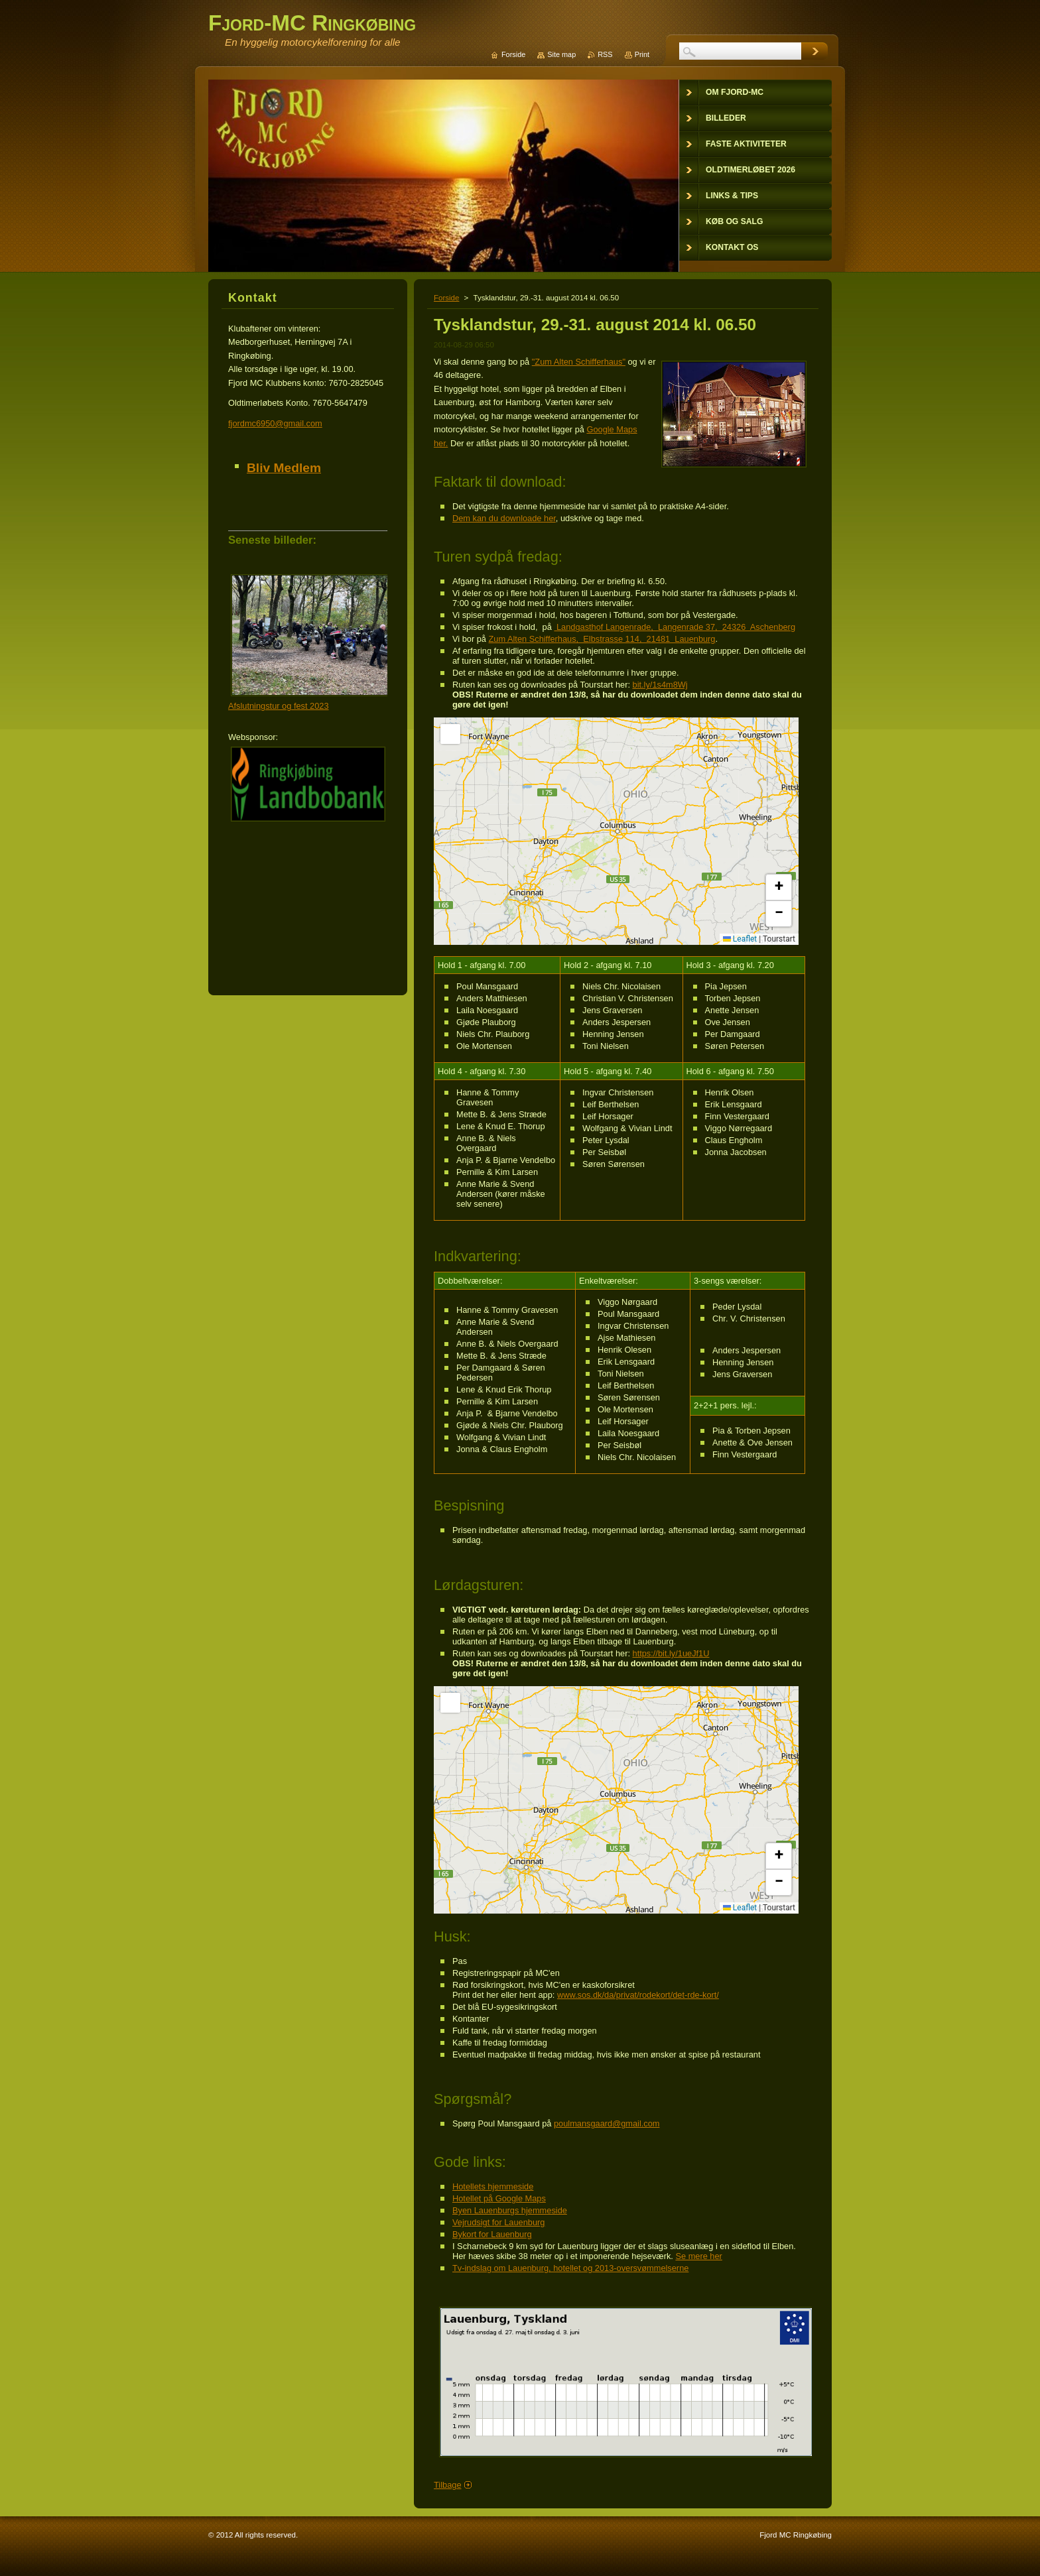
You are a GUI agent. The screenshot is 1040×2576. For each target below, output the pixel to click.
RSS (605, 54)
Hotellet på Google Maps (499, 2198)
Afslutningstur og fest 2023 (278, 706)
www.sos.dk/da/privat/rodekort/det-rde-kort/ (638, 1995)
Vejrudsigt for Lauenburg (498, 2222)
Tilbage (448, 2485)
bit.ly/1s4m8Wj (660, 685)
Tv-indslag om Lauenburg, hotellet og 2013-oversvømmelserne (570, 2268)
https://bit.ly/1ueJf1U (671, 1653)
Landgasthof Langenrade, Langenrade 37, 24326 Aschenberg (674, 627)
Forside (446, 298)
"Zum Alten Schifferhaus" (578, 362)
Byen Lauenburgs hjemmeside (509, 2210)
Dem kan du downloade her (504, 518)
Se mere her (698, 2256)
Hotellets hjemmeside (492, 2186)
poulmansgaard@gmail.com (607, 2123)
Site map (561, 54)
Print (642, 54)
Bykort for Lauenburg (492, 2234)
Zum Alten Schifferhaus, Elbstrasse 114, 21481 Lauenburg (602, 639)
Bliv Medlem (284, 468)
